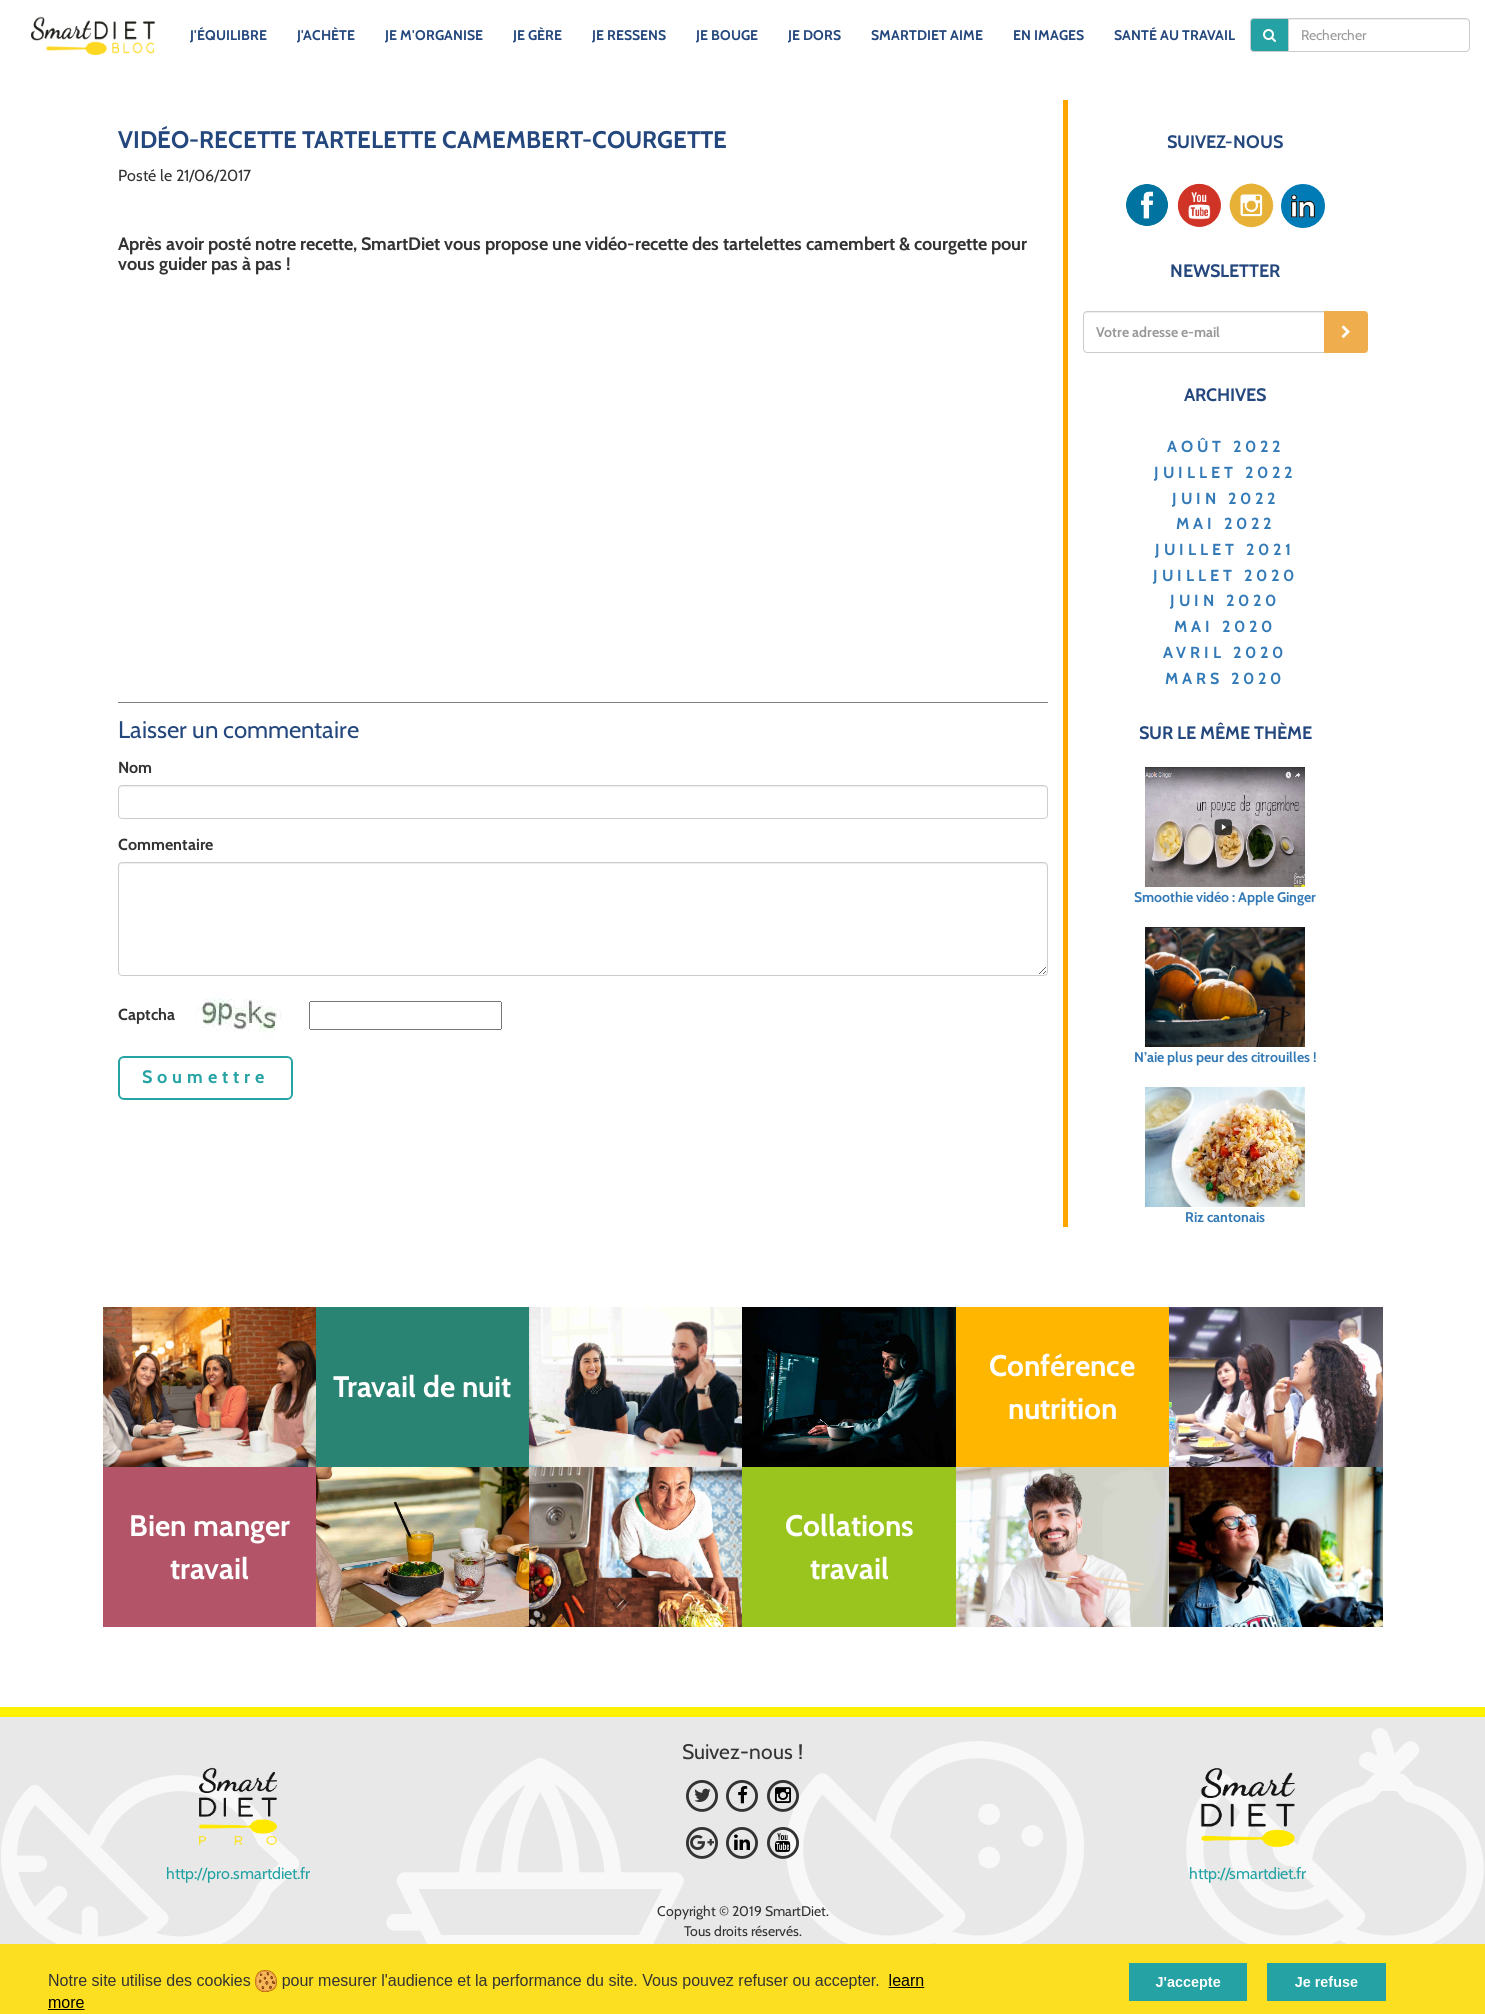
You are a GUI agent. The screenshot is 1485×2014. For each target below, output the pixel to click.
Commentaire (165, 844)
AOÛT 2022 (1225, 446)
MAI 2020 (1225, 626)
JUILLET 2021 (1225, 549)
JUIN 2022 (1225, 498)
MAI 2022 (1225, 523)
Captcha (146, 1014)
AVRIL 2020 (1225, 652)
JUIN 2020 (1225, 600)
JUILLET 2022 (1225, 472)
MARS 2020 (1225, 678)
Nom (135, 767)
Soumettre (205, 1077)
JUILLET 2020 (1225, 575)
